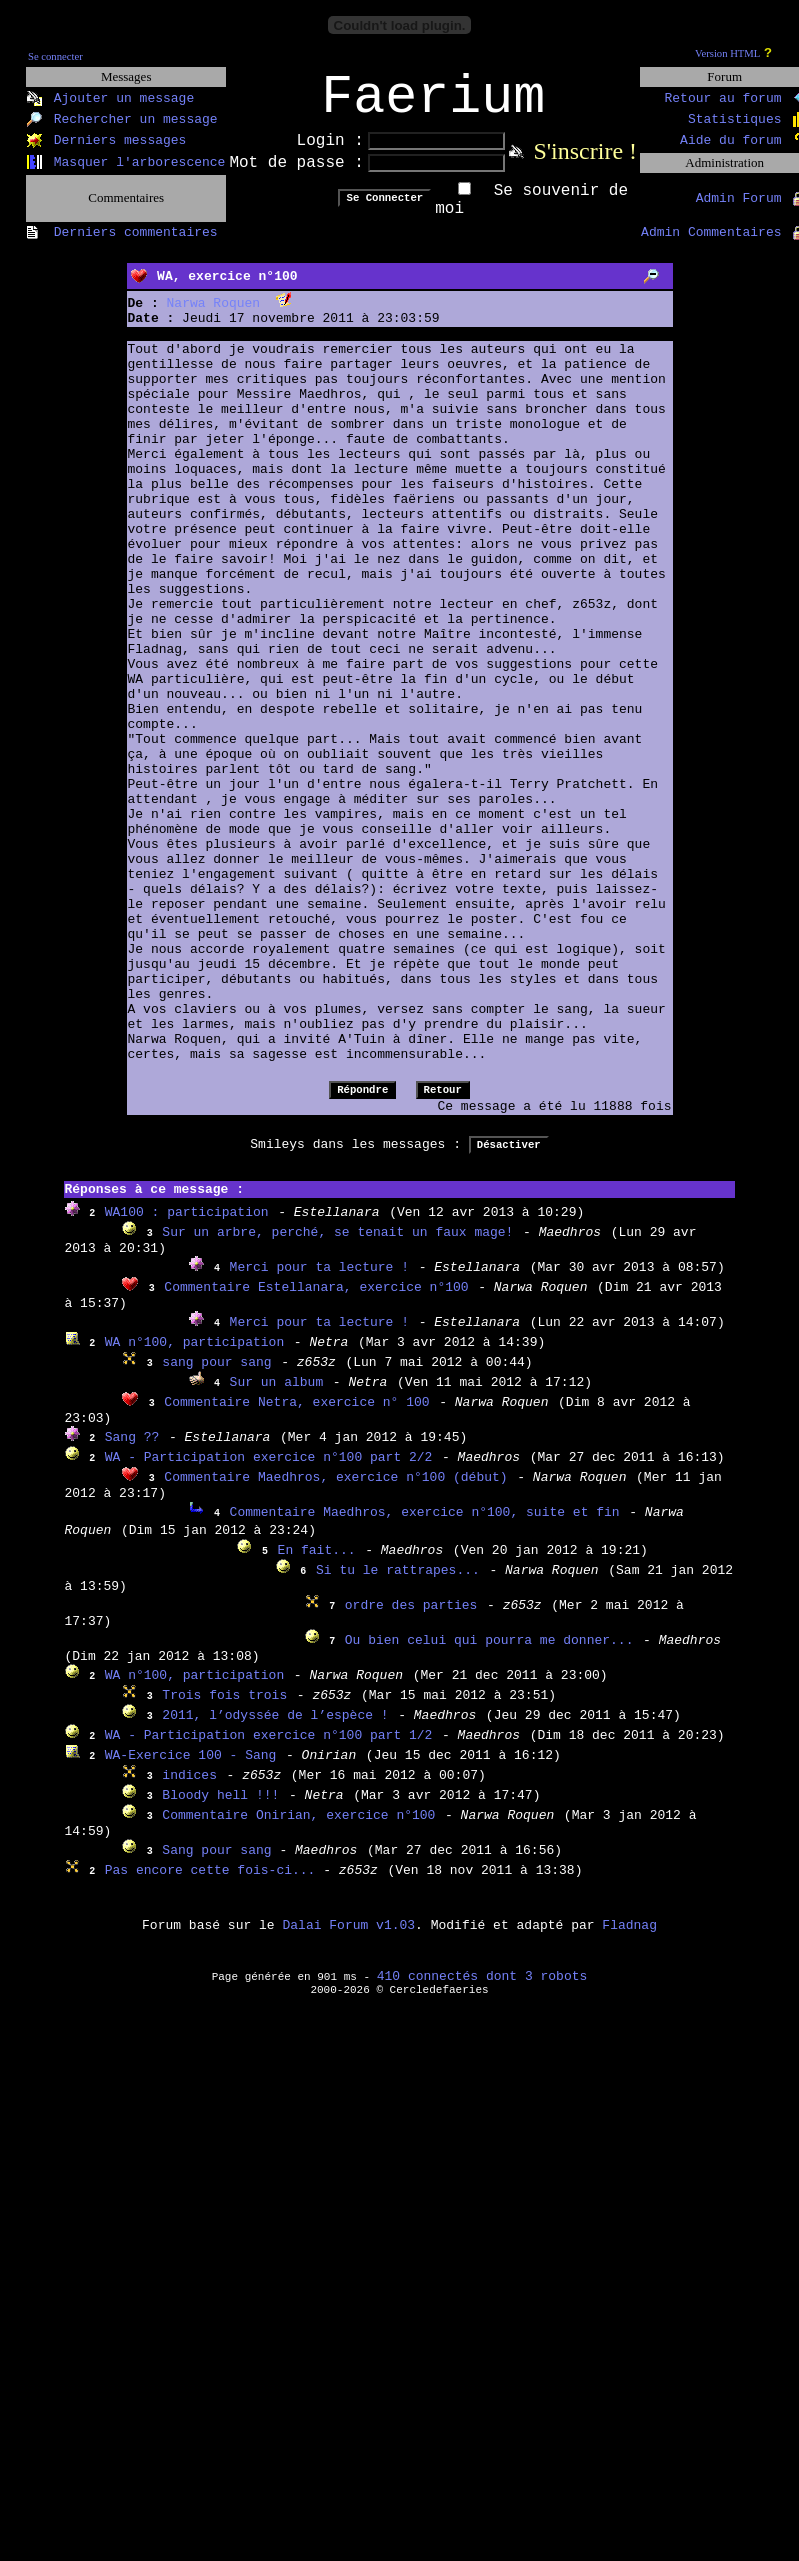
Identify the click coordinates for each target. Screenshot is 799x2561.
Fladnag (629, 1938)
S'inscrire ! (585, 164)
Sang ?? (132, 1450)
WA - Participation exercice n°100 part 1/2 (269, 1748)
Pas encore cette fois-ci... (214, 1883)
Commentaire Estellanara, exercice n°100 (316, 1300)
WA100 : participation (187, 1225)
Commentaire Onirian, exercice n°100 (298, 1828)
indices (189, 1788)
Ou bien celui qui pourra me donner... (489, 1653)
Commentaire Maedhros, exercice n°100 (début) (335, 1490)
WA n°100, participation (194, 1355)
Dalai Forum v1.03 (348, 1938)
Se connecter (55, 56)
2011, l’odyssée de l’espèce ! (275, 1728)
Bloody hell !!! (220, 1808)
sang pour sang (216, 1375)
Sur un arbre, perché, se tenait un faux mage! (337, 1245)
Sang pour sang (220, 1863)
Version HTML (727, 53)
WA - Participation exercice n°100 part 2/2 (269, 1470)
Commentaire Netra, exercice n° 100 (296, 1415)
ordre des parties (411, 1618)
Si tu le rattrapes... (398, 1583)
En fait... (317, 1563)
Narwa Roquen (214, 316)
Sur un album (277, 1395)
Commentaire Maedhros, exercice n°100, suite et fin (425, 1525)
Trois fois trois (224, 1708)
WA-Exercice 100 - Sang (191, 1768)
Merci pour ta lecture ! (319, 1280)
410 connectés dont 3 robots (482, 1989)
